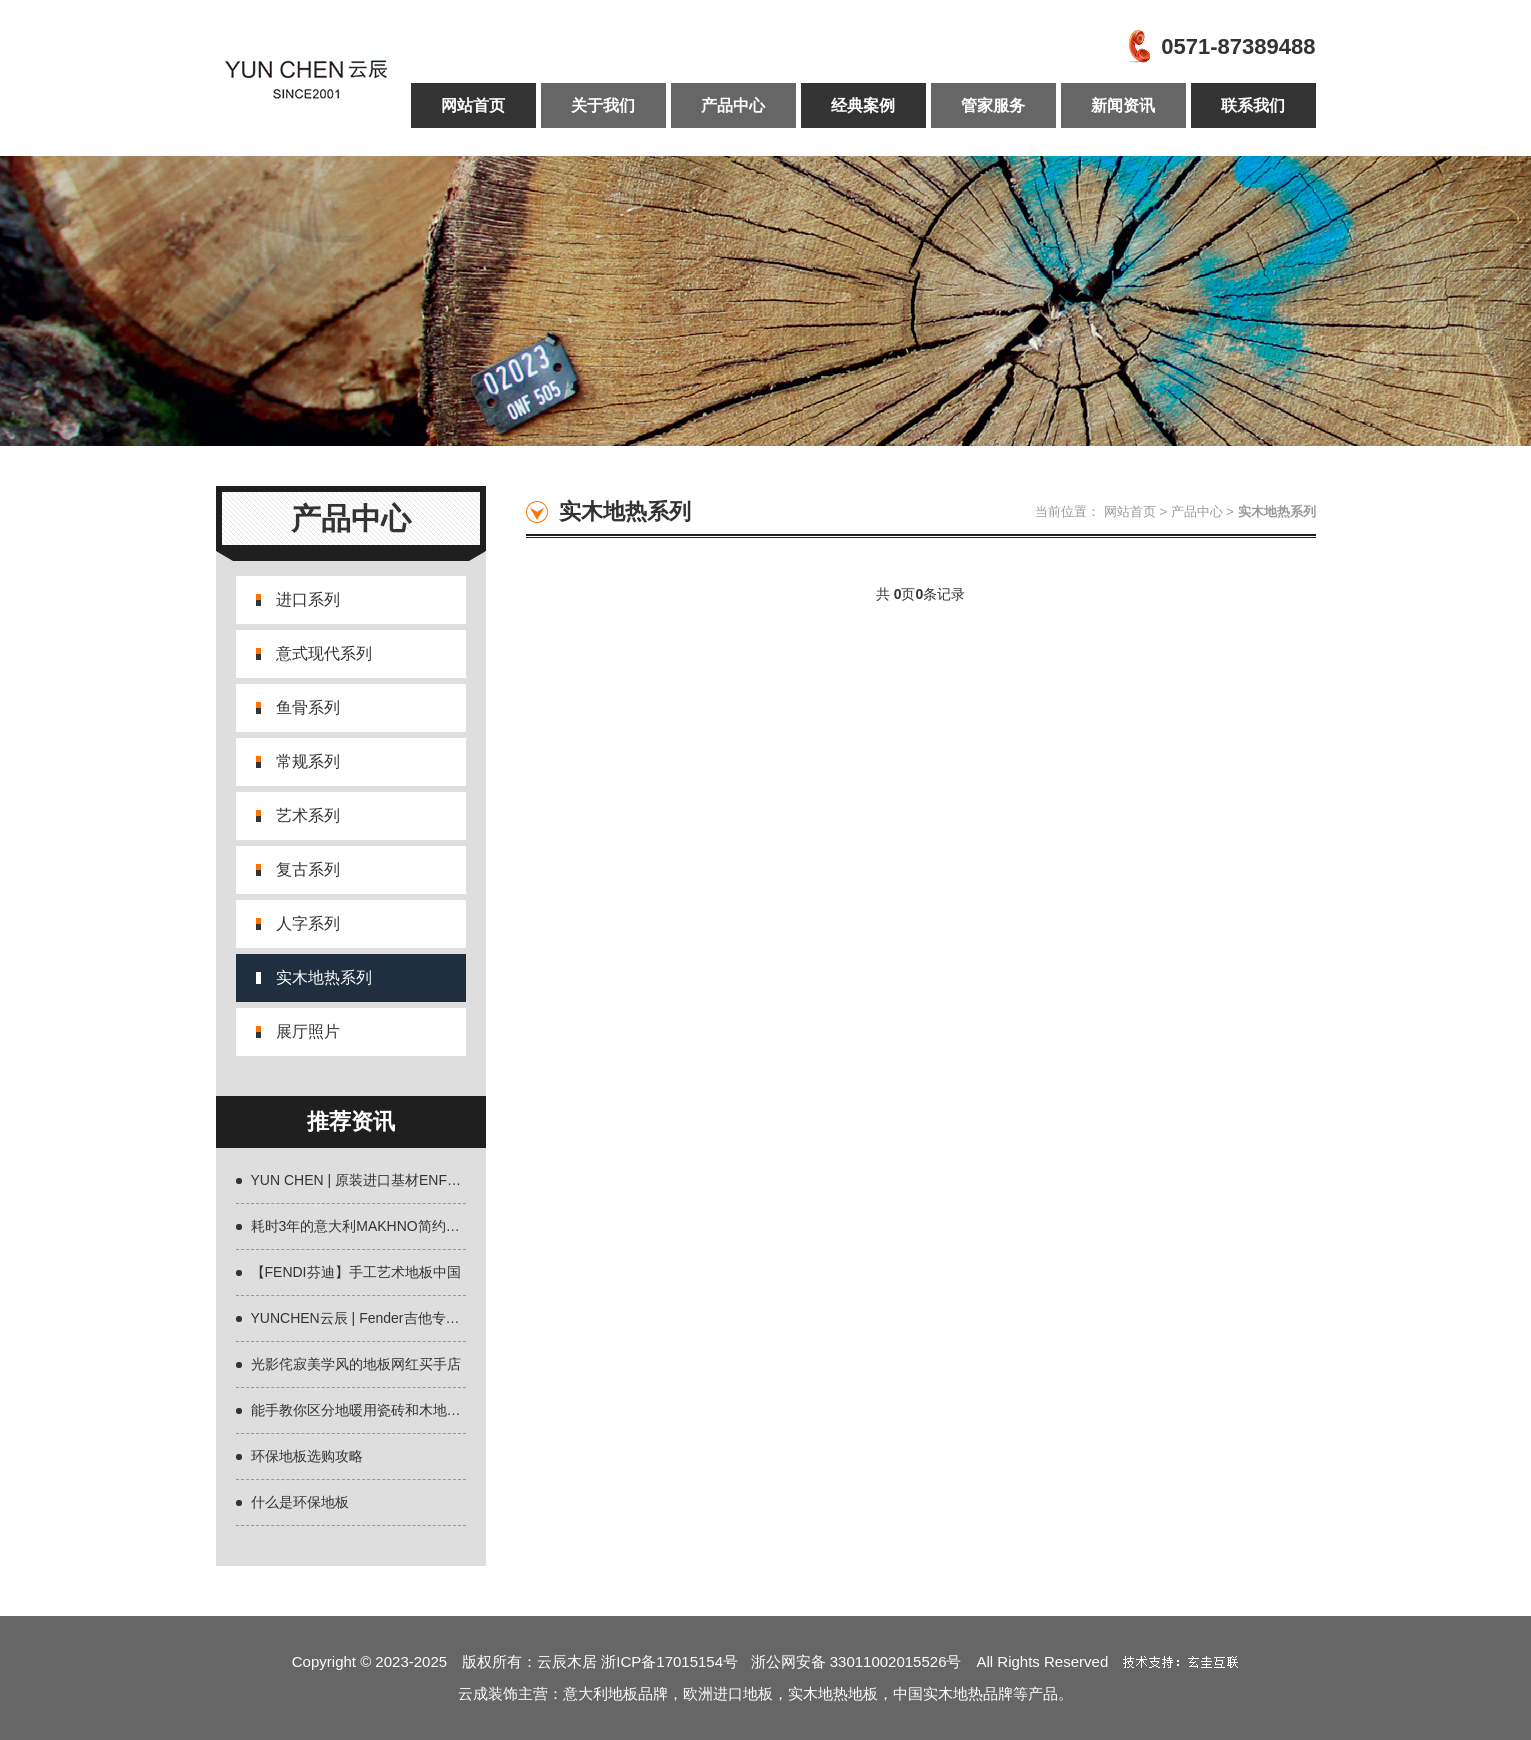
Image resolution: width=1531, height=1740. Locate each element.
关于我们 (603, 105)
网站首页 (473, 105)
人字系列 (308, 923)
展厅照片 (308, 1031)
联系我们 (1253, 105)
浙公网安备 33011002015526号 (856, 1661)
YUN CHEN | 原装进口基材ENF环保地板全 (384, 1180)
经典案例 (863, 105)
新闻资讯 (1123, 105)
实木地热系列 (324, 977)
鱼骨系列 (308, 707)
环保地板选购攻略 (307, 1456)
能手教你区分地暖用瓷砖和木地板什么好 (377, 1410)
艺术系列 (308, 815)
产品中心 (733, 105)
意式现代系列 (324, 653)
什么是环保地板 (300, 1502)
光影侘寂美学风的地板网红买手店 (356, 1364)
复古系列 (308, 869)
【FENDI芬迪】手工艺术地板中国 (356, 1272)
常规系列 (308, 761)
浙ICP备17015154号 (675, 1661)
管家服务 (993, 105)
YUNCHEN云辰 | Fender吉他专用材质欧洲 (383, 1318)
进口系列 (308, 599)
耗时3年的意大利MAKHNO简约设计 (362, 1226)
